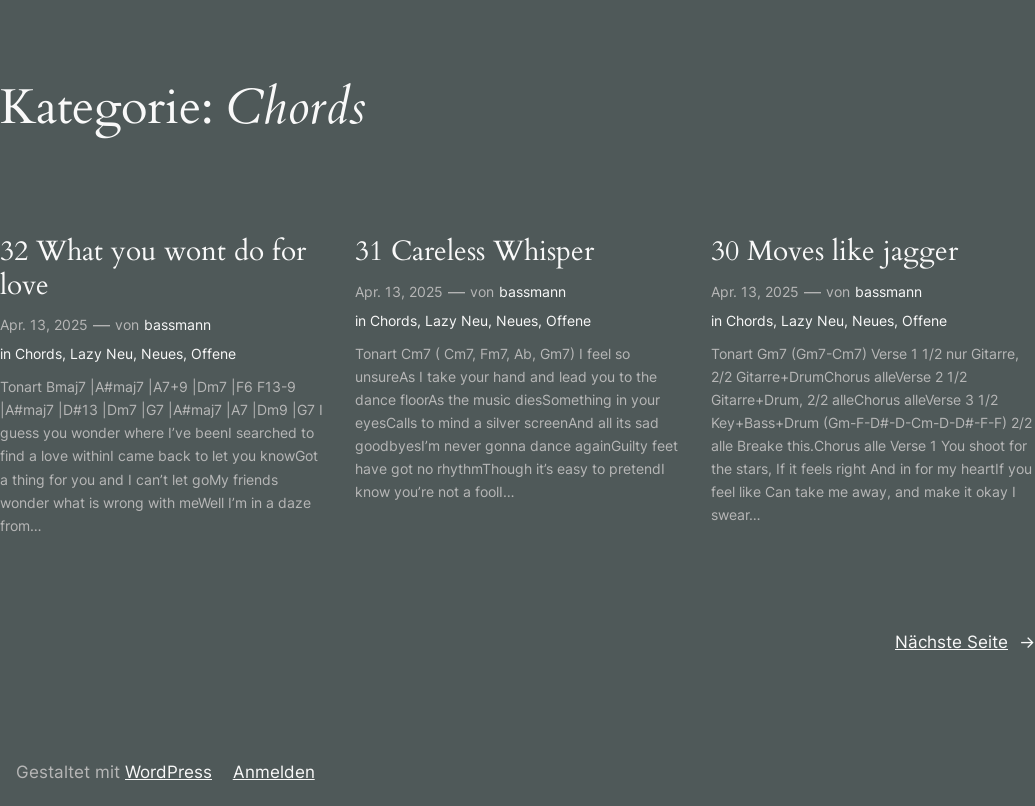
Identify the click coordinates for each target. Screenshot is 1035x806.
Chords (38, 353)
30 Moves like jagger (834, 251)
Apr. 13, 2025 (44, 324)
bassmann (177, 324)
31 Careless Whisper (474, 251)
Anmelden (274, 772)
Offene (213, 353)
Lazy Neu (101, 353)
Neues (162, 353)
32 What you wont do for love (153, 268)
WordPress (168, 772)
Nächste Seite (965, 642)
